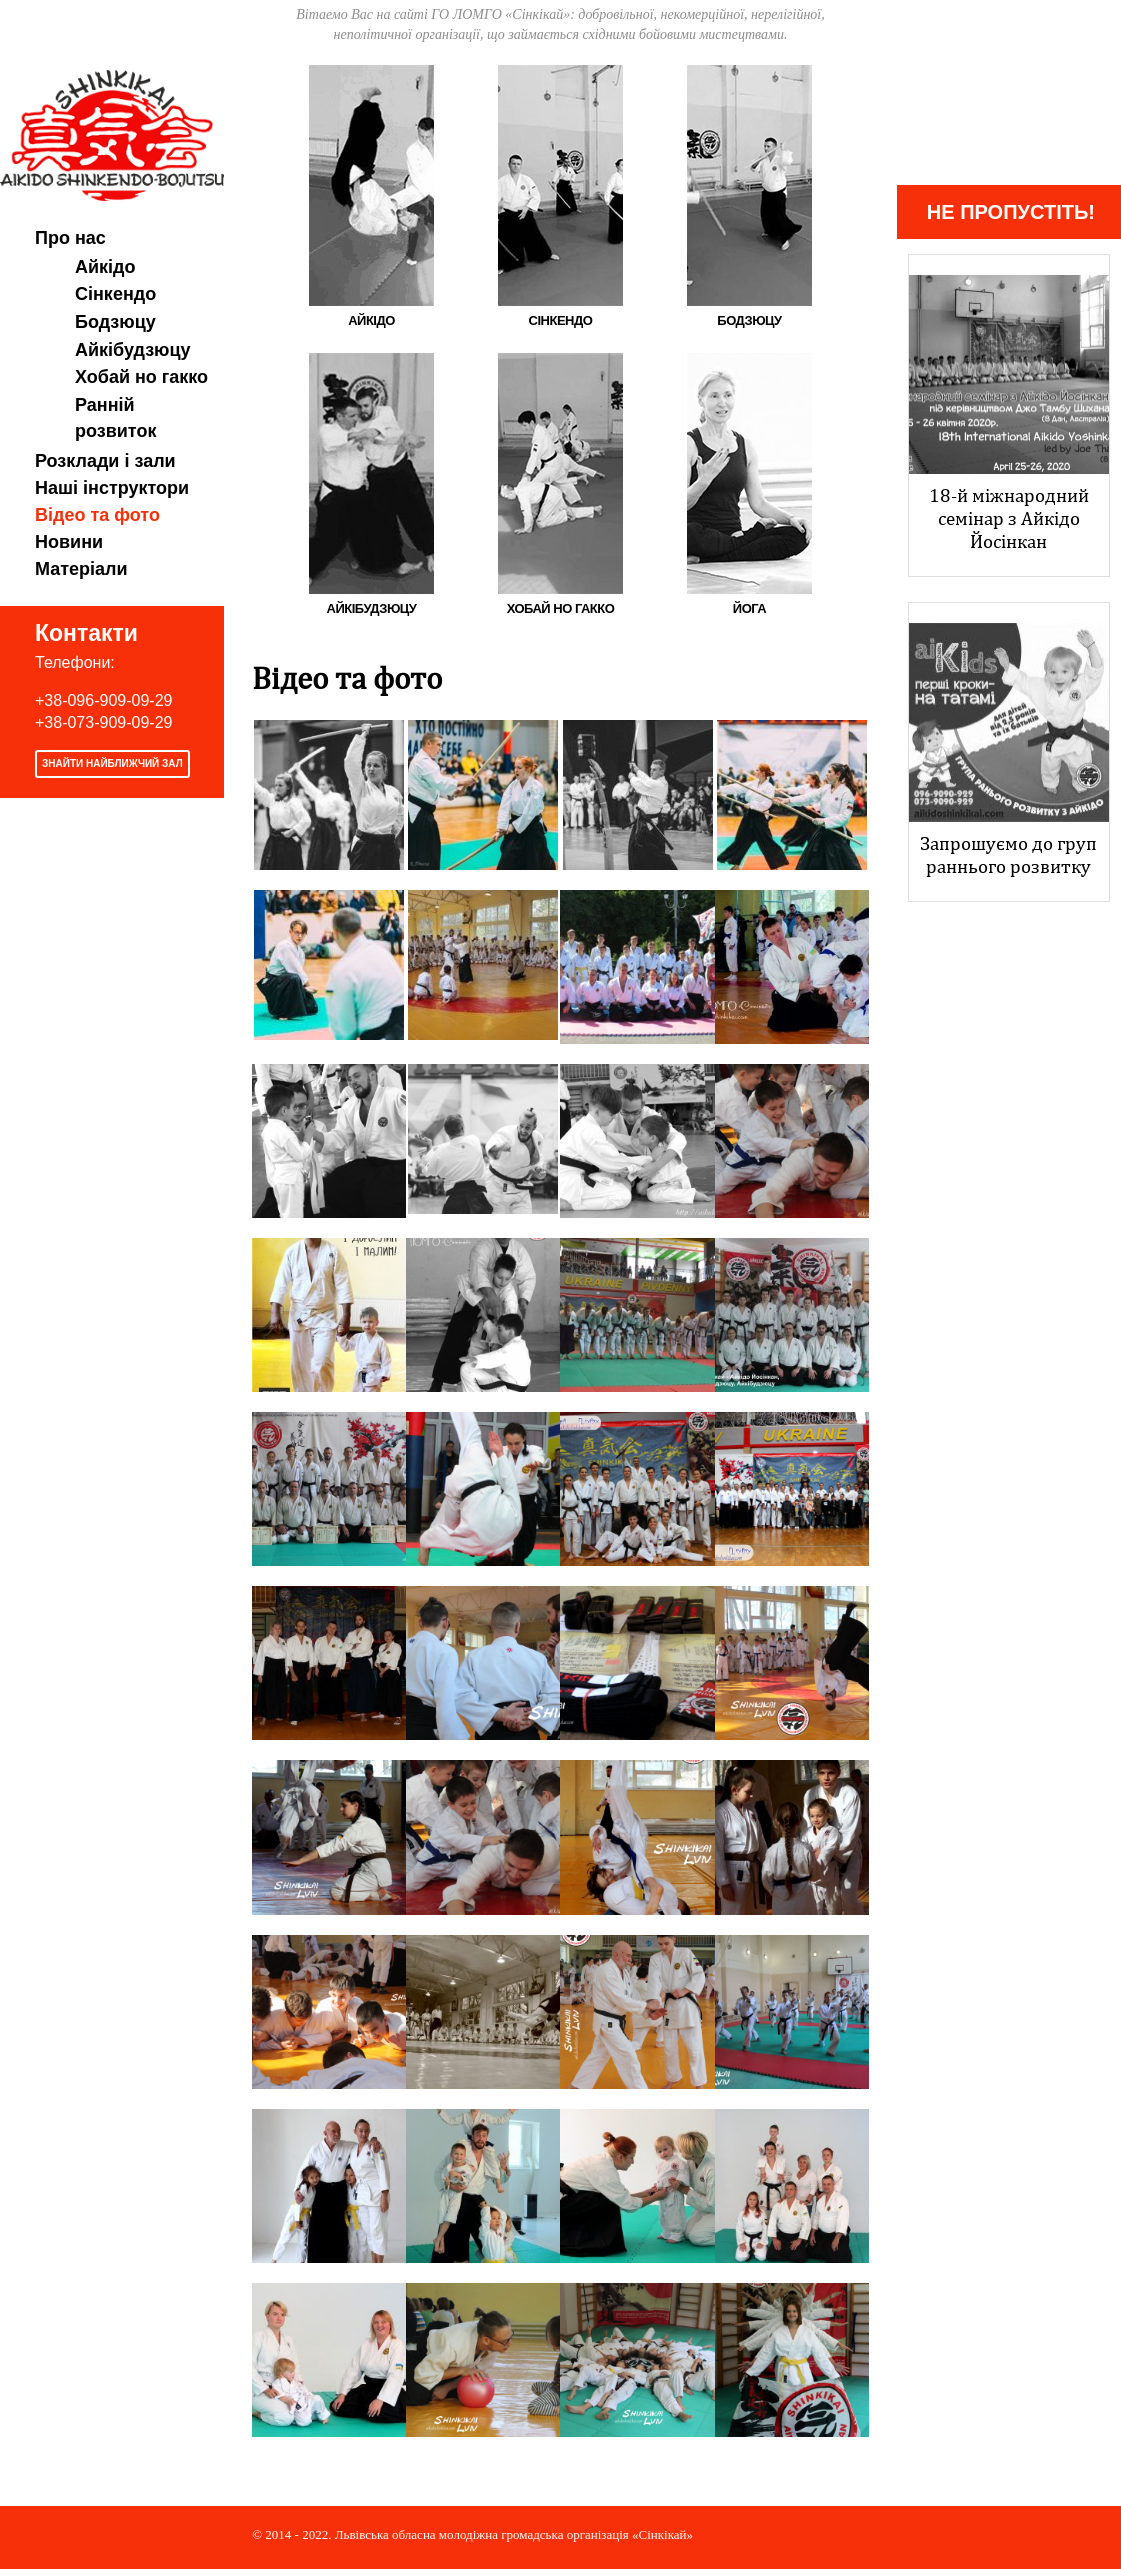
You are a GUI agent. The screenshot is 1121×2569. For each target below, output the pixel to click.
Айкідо (105, 267)
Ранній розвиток (115, 418)
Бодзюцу (115, 322)
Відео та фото (97, 515)
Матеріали (81, 569)
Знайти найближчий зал (112, 763)
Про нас (70, 238)
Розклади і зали (105, 461)
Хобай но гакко (141, 377)
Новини (69, 542)
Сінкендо (115, 294)
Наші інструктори (112, 488)
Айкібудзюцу (133, 350)
